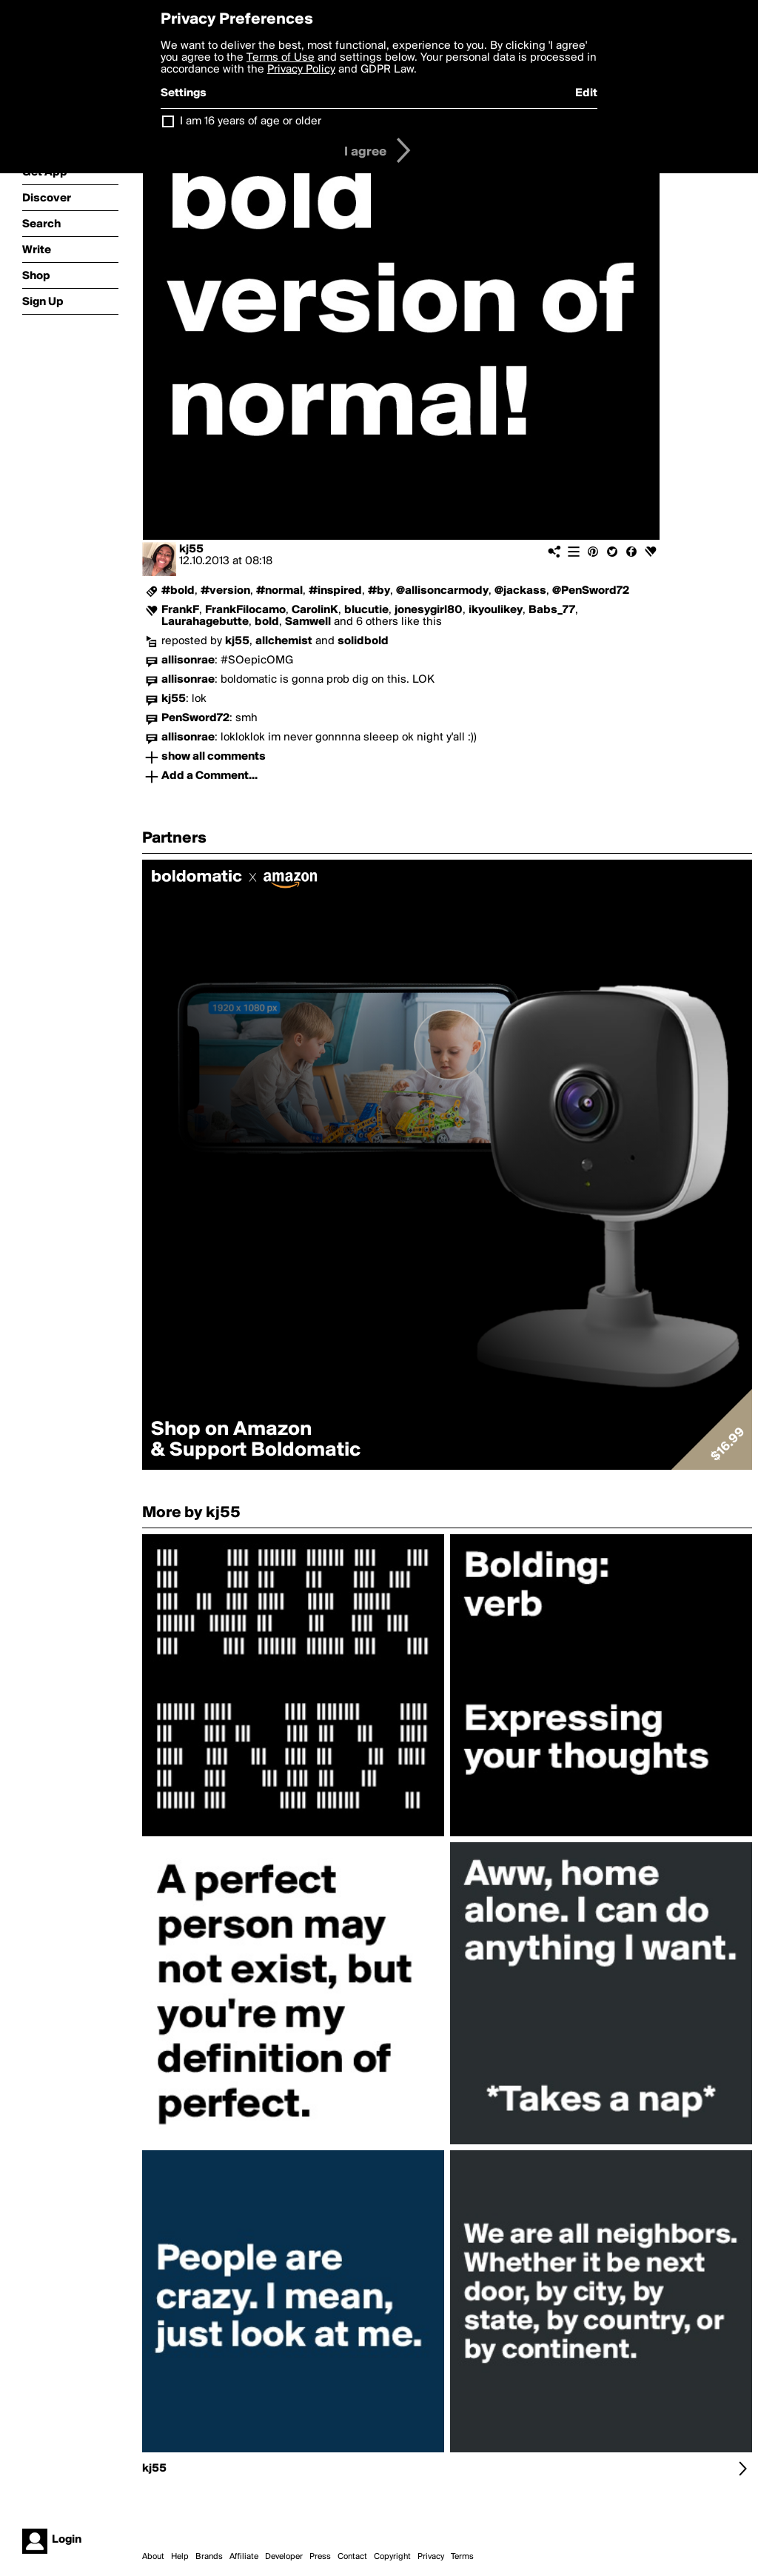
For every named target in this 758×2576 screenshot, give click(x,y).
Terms (462, 2556)
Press (320, 2556)
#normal (279, 591)
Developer (284, 2556)
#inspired (335, 591)
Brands (209, 2556)
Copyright (392, 2556)
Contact (352, 2556)
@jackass (520, 591)
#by (379, 591)
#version (225, 591)
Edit (586, 93)
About (153, 2556)
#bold (178, 591)
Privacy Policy (301, 70)
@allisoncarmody (442, 591)
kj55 (191, 549)
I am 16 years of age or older (250, 121)
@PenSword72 (590, 591)
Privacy (430, 2556)
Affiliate (243, 2556)
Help (180, 2556)
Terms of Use (280, 58)
